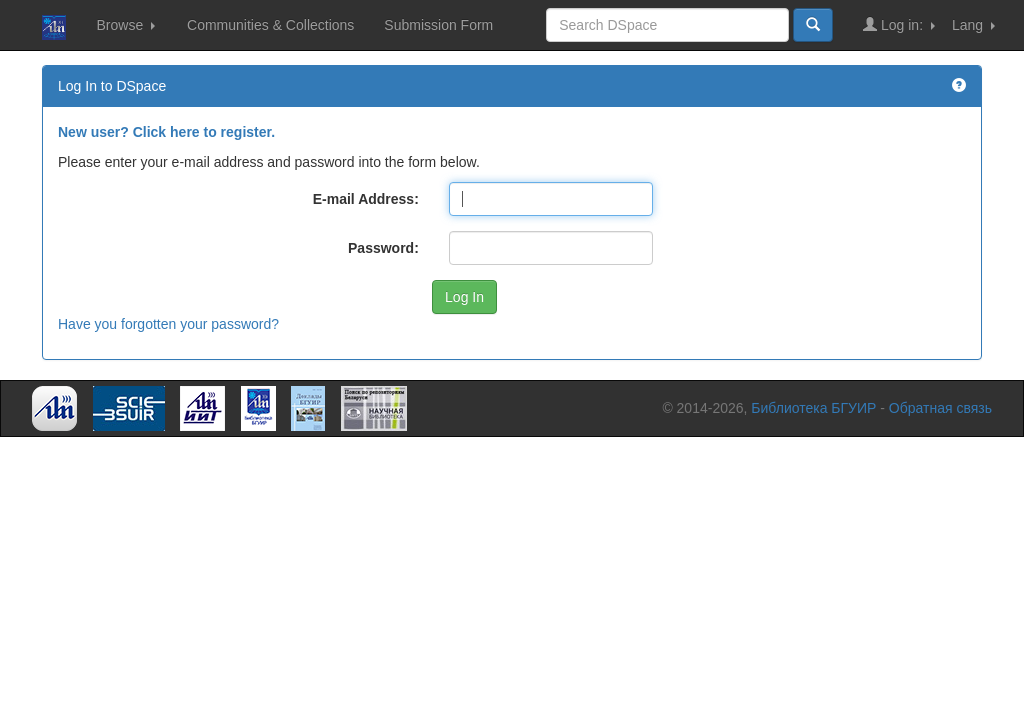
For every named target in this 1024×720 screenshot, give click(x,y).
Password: (383, 248)
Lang (973, 25)
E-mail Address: (366, 199)
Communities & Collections (270, 25)
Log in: (899, 24)
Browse (125, 25)
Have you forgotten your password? (168, 324)
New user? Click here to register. (166, 132)
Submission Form (438, 25)
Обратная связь (940, 408)
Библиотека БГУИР (813, 408)
